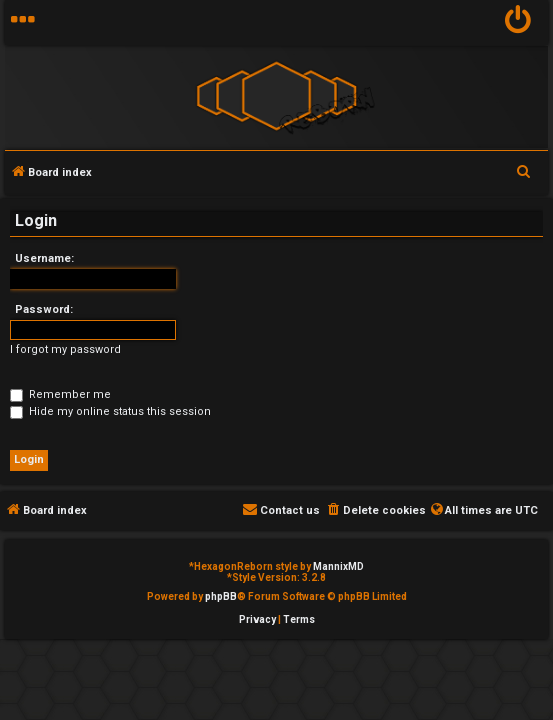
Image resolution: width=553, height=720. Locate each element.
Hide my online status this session (110, 411)
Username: (44, 258)
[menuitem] (518, 22)
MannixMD (338, 566)
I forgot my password (65, 349)
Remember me (60, 394)
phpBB (221, 596)
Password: (44, 309)
